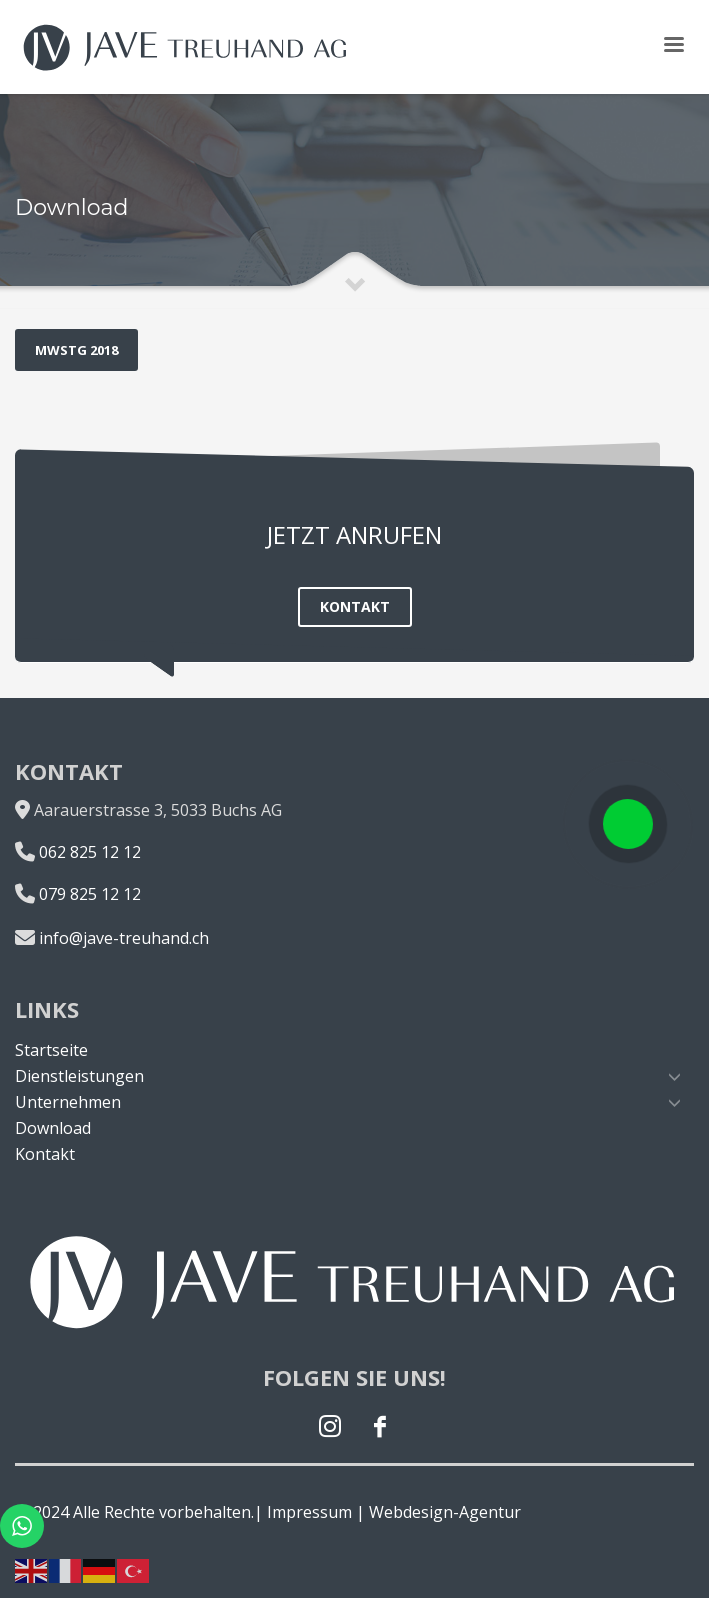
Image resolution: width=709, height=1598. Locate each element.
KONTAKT (355, 606)
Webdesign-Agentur (445, 1512)
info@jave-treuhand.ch (124, 938)
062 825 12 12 (90, 852)
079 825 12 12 (90, 894)
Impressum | (316, 1512)
